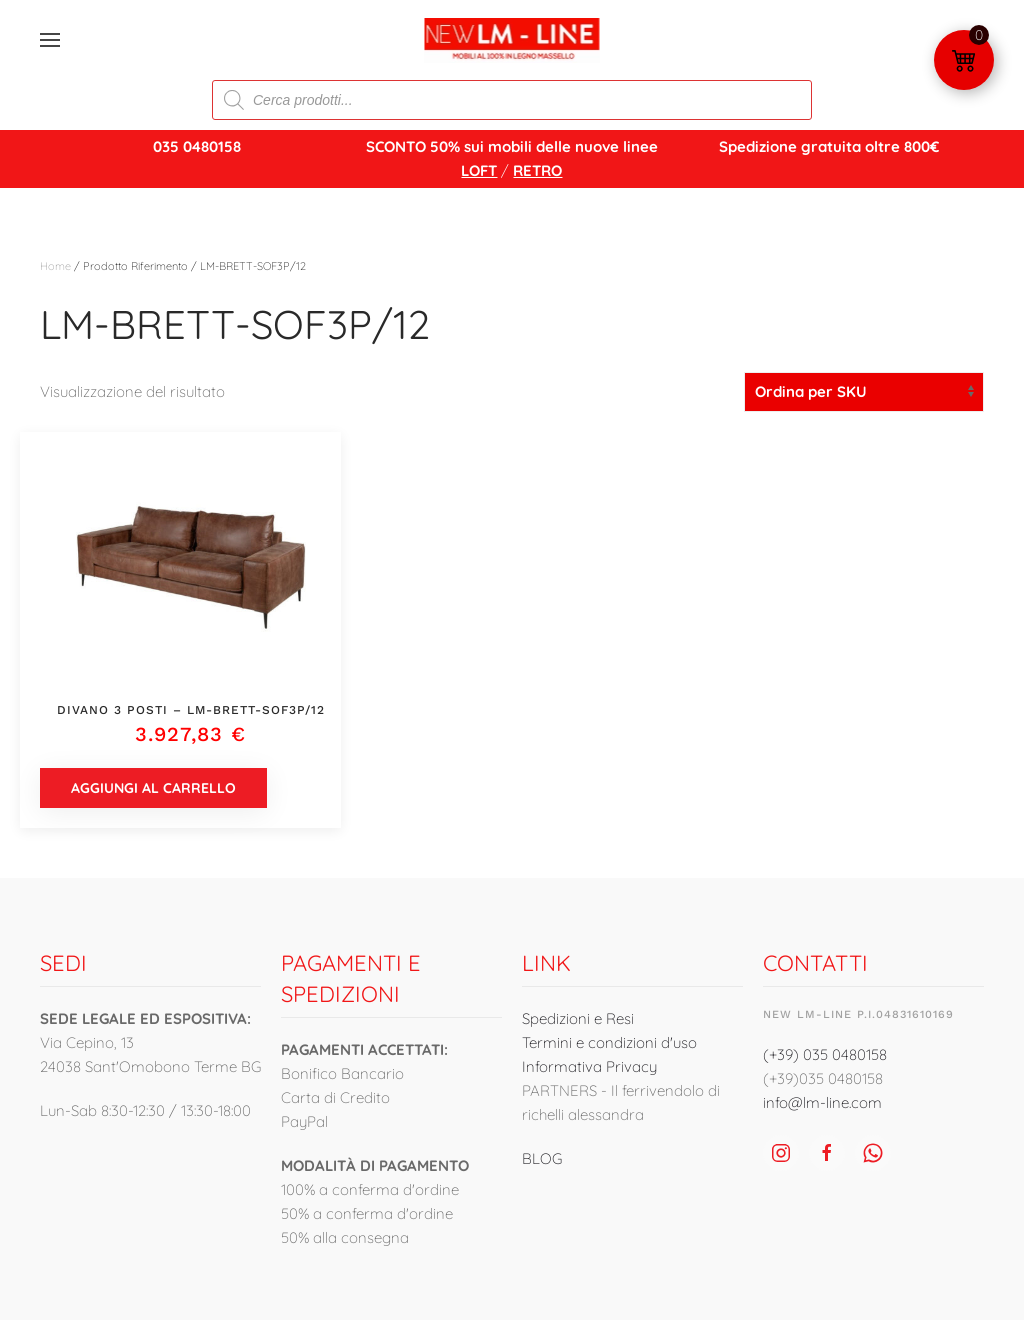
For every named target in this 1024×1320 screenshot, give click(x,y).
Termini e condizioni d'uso (609, 1042)
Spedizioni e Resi (578, 1018)
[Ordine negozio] (864, 392)
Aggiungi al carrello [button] (153, 788)
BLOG (542, 1158)
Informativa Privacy (589, 1066)
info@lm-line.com (822, 1102)
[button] (50, 40)
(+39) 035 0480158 (825, 1054)
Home (55, 266)
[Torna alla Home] (512, 40)
